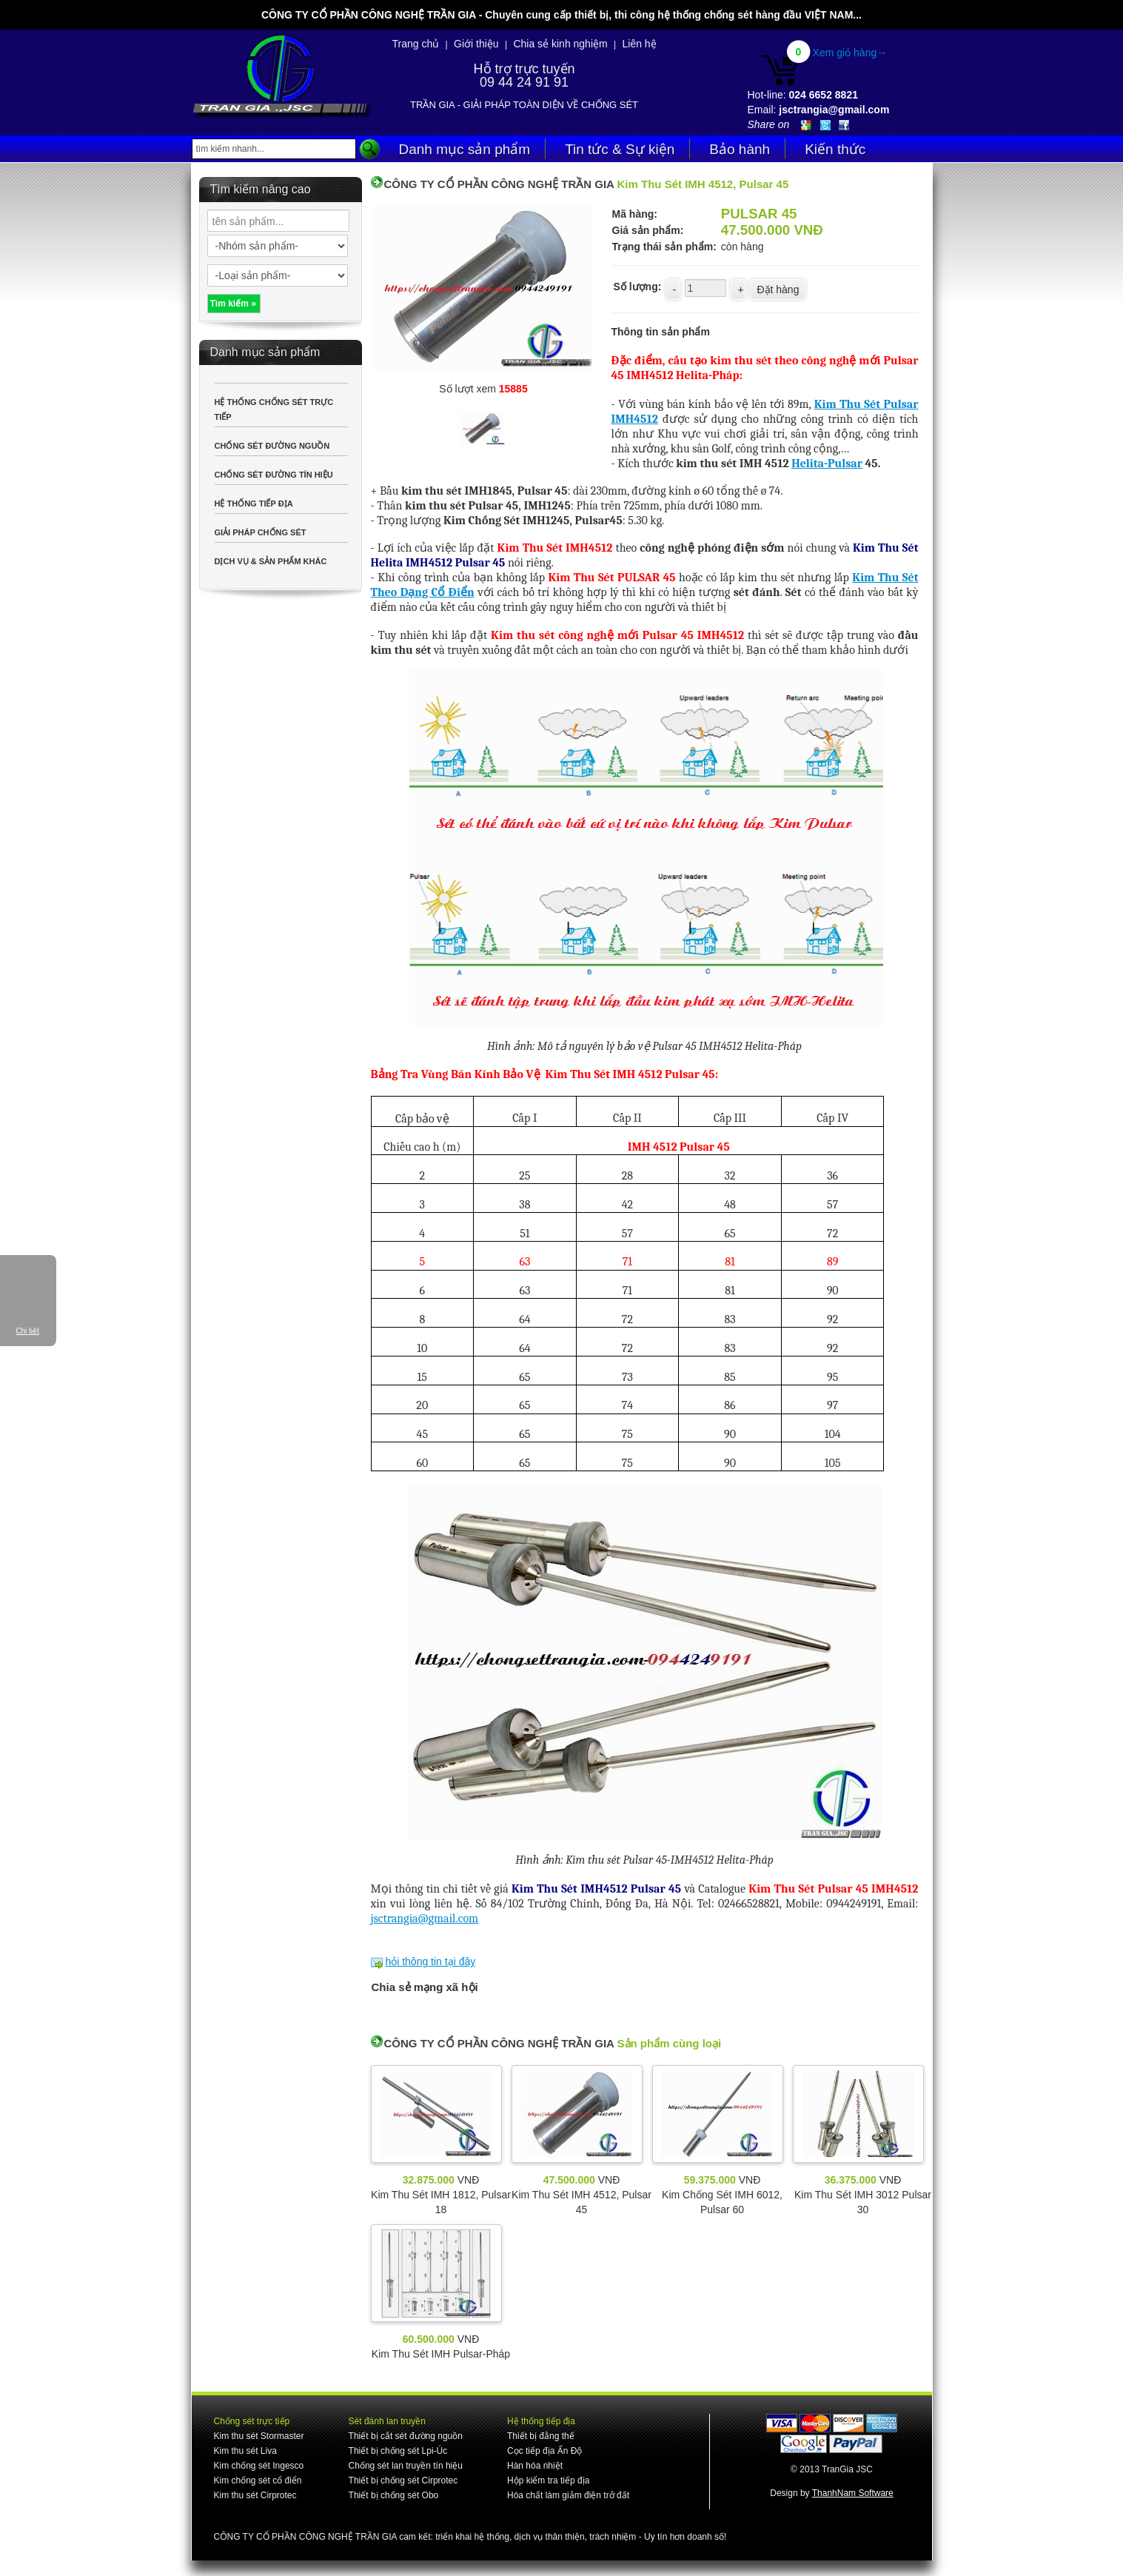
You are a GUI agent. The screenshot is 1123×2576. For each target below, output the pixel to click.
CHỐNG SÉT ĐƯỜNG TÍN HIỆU (274, 474)
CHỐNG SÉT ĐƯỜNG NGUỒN (272, 445)
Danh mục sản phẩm (465, 149)
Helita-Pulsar (826, 463)
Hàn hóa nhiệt (535, 2465)
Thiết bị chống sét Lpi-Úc (398, 2451)
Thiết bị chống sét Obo (394, 2495)
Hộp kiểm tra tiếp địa (548, 2480)
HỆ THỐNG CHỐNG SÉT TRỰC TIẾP (274, 409)
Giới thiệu (476, 44)
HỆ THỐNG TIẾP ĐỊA (254, 503)
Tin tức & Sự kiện (619, 149)
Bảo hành (739, 149)
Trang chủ (416, 44)
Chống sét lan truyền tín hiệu (406, 2465)
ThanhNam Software (853, 2493)
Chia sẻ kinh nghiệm (560, 44)
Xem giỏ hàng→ (850, 52)
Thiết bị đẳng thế (540, 2436)
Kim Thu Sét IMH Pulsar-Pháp (441, 2354)
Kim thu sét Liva (245, 2451)
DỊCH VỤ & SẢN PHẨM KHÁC (271, 561)
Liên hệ (639, 44)
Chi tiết (27, 1331)
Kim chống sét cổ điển (258, 2480)
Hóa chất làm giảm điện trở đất (568, 2495)
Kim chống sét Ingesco (259, 2465)
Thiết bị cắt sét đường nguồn (406, 2436)
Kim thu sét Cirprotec (255, 2495)
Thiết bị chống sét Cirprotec (403, 2480)
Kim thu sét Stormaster (259, 2436)
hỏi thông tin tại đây (430, 1961)
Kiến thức (835, 149)
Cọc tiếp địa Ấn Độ (544, 2451)
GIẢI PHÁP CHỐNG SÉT (260, 532)
